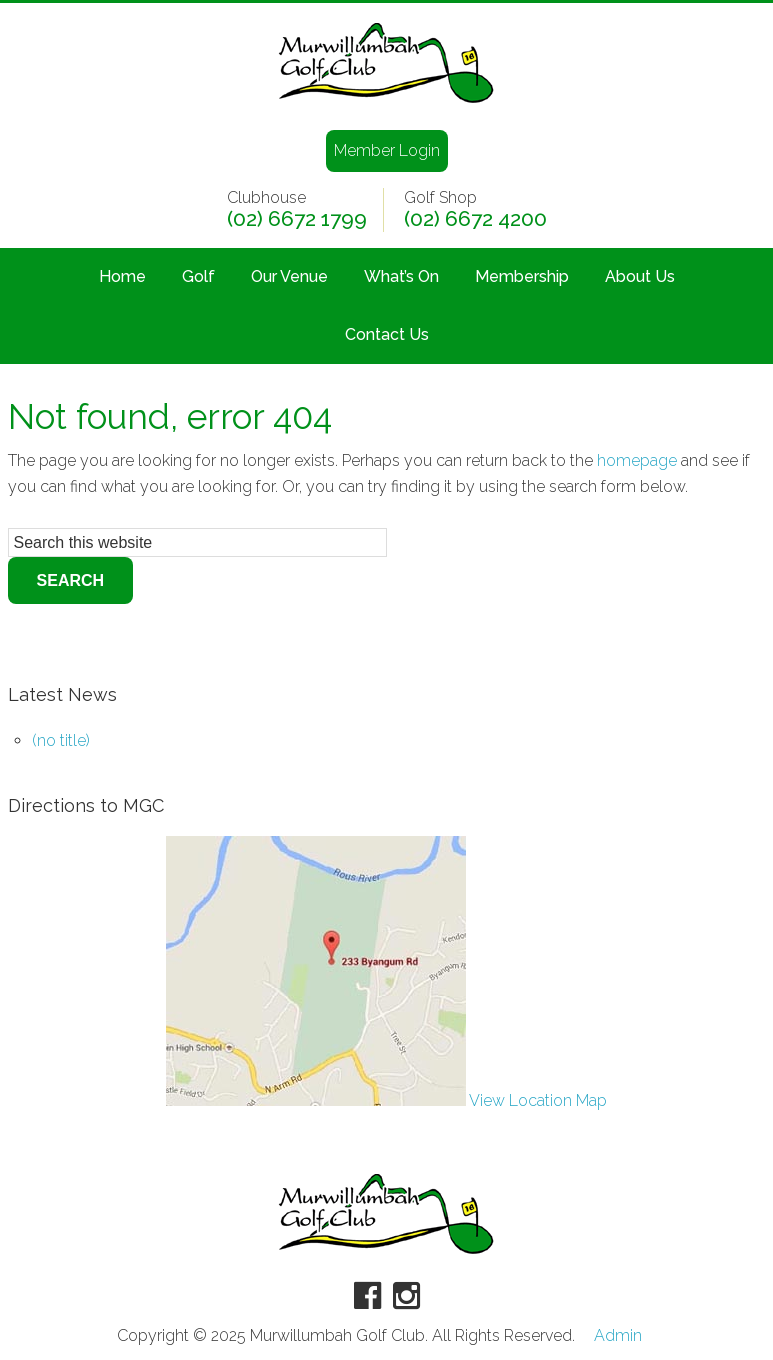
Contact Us (387, 334)
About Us (640, 276)
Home (122, 276)
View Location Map (386, 1100)
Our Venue (289, 276)
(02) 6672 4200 (475, 219)
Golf (198, 276)
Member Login (387, 150)
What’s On (401, 276)
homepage (637, 460)
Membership (522, 276)
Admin (618, 1336)
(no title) (61, 740)
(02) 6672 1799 (297, 219)
